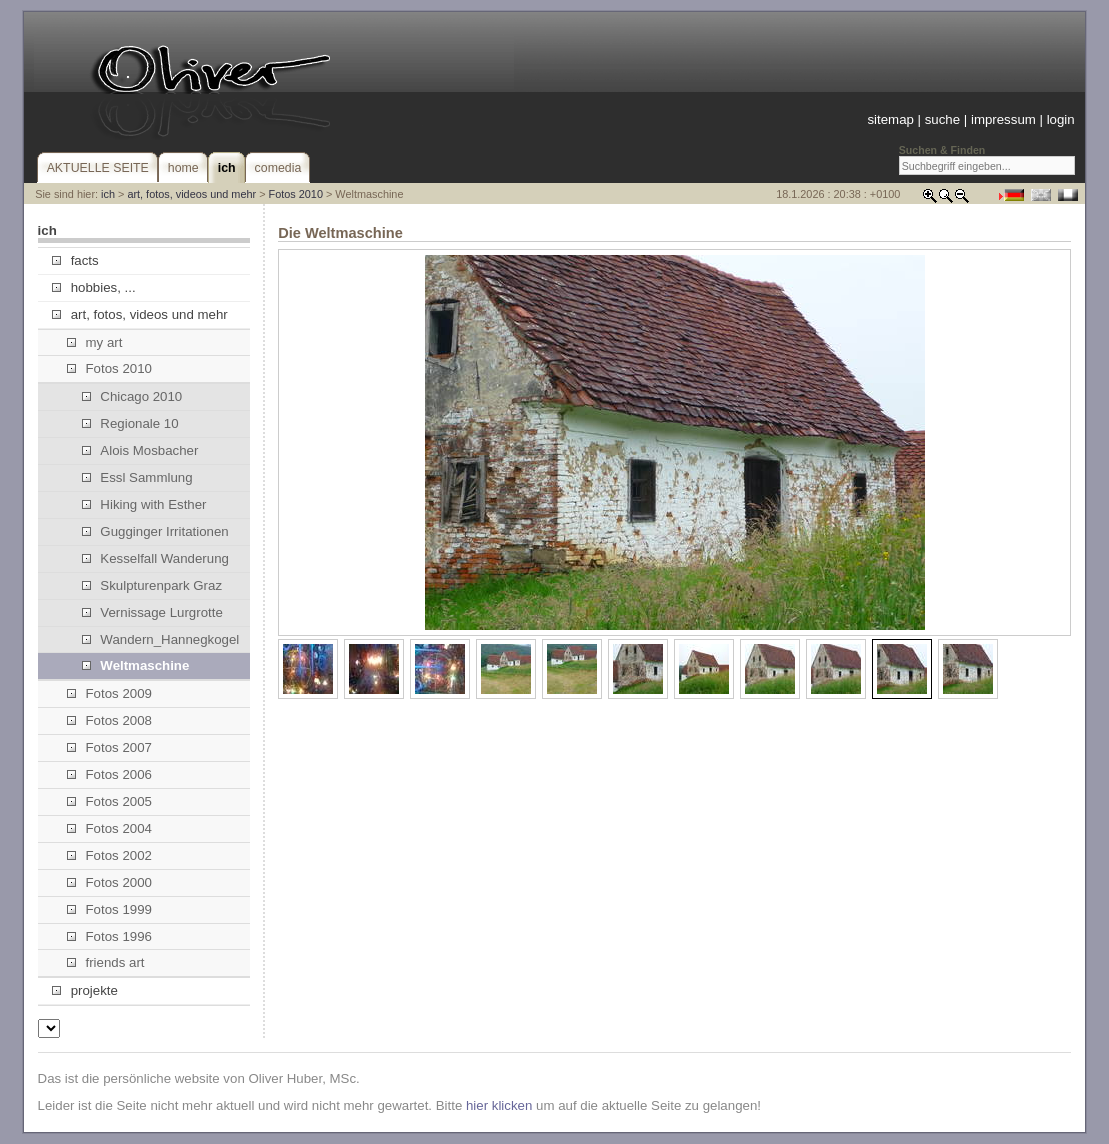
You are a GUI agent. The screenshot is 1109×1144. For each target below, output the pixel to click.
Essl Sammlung (137, 477)
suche (942, 119)
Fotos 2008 (109, 720)
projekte (84, 990)
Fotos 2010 (296, 194)
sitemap (890, 119)
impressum (1003, 119)
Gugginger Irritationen (155, 531)
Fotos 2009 (109, 693)
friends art (105, 962)
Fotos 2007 (109, 747)
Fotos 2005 (109, 801)
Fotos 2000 (109, 882)
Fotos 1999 (109, 909)
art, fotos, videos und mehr (191, 194)
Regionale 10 (130, 423)
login (1061, 119)
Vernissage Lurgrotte (152, 612)
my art (94, 342)
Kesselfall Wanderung (155, 558)
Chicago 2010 (132, 396)
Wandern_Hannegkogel (160, 639)
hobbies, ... (93, 287)
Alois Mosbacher (140, 450)
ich (108, 194)
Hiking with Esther (144, 504)
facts (75, 260)
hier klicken (499, 1105)
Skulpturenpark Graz (152, 585)
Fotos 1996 (109, 936)
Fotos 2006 (109, 774)
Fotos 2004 (109, 828)
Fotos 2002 (109, 855)
